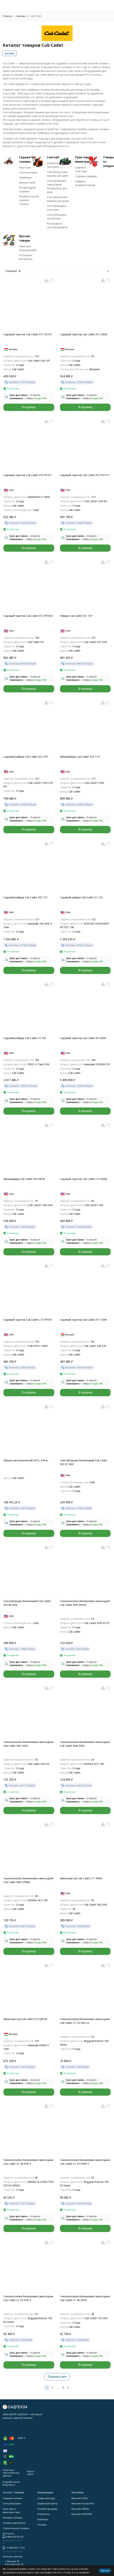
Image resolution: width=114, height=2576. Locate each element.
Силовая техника (12, 2517)
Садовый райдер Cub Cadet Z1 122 (81, 897)
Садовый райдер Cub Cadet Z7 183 (24, 1038)
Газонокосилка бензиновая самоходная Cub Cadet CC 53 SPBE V (85, 2161)
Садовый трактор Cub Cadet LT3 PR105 (27, 1319)
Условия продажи (47, 2508)
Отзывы (41, 2524)
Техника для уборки (14, 2522)
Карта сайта (30, 2473)
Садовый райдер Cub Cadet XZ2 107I (25, 756)
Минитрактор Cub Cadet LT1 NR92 (81, 1878)
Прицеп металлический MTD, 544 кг (25, 1460)
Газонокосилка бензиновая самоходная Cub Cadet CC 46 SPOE (85, 2298)
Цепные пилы (27, 182)
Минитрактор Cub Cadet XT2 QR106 (25, 2019)
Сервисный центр (47, 2503)
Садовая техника (13, 2498)
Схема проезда (46, 2498)
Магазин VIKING (80, 2508)
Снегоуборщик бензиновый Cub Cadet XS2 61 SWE (83, 1462)
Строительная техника (16, 2528)
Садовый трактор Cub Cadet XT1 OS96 (83, 1319)
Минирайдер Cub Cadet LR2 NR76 (24, 1179)
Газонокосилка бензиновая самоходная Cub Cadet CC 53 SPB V (28, 2298)
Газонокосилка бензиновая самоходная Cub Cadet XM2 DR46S (28, 1880)
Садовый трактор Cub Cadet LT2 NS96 (83, 1179)
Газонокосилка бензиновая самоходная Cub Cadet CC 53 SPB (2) (85, 2021)
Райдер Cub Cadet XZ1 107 (76, 615)
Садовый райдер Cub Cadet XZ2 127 (25, 897)
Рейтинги (42, 2519)
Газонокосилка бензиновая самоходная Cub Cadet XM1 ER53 (28, 1743)
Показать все (57, 2377)
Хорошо (105, 2570)
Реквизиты (43, 2514)
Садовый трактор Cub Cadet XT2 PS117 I (85, 475)
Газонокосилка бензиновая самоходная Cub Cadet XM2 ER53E (85, 1603)
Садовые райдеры (86, 176)
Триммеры (25, 177)
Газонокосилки (28, 172)
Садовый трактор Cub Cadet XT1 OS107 (27, 334)
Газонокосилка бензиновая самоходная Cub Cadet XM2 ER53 (85, 1743)
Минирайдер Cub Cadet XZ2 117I (80, 756)
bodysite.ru (9, 2484)
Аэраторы (25, 167)
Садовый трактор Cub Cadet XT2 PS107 (27, 475)
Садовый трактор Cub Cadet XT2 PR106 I (28, 615)
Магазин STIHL (79, 2498)
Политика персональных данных (11, 2472)
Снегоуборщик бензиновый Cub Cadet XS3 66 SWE (27, 1603)
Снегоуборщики (12, 2503)
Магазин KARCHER (81, 2514)
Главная (7, 16)
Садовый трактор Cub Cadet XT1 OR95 (83, 334)
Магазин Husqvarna (82, 2503)
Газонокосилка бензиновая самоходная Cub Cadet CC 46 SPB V (28, 2161)
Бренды (21, 16)
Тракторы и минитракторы (11, 2510)
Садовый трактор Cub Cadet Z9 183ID (83, 1038)
